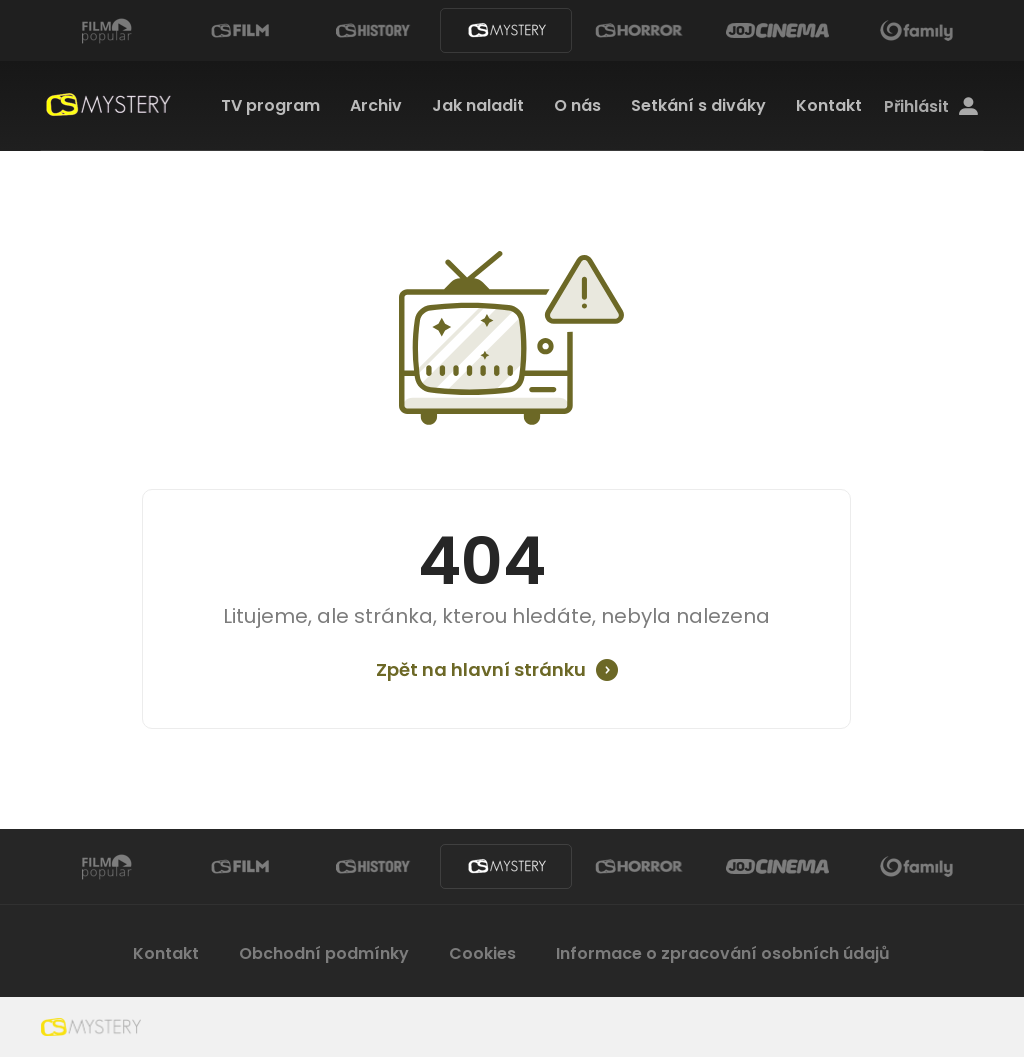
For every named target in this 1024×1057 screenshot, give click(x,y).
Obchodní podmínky (324, 953)
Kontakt (829, 105)
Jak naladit (478, 105)
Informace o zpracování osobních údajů (723, 953)
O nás (577, 105)
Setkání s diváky (698, 105)
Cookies (482, 953)
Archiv (376, 105)
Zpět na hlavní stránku (481, 670)
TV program (270, 105)
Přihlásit (931, 107)
